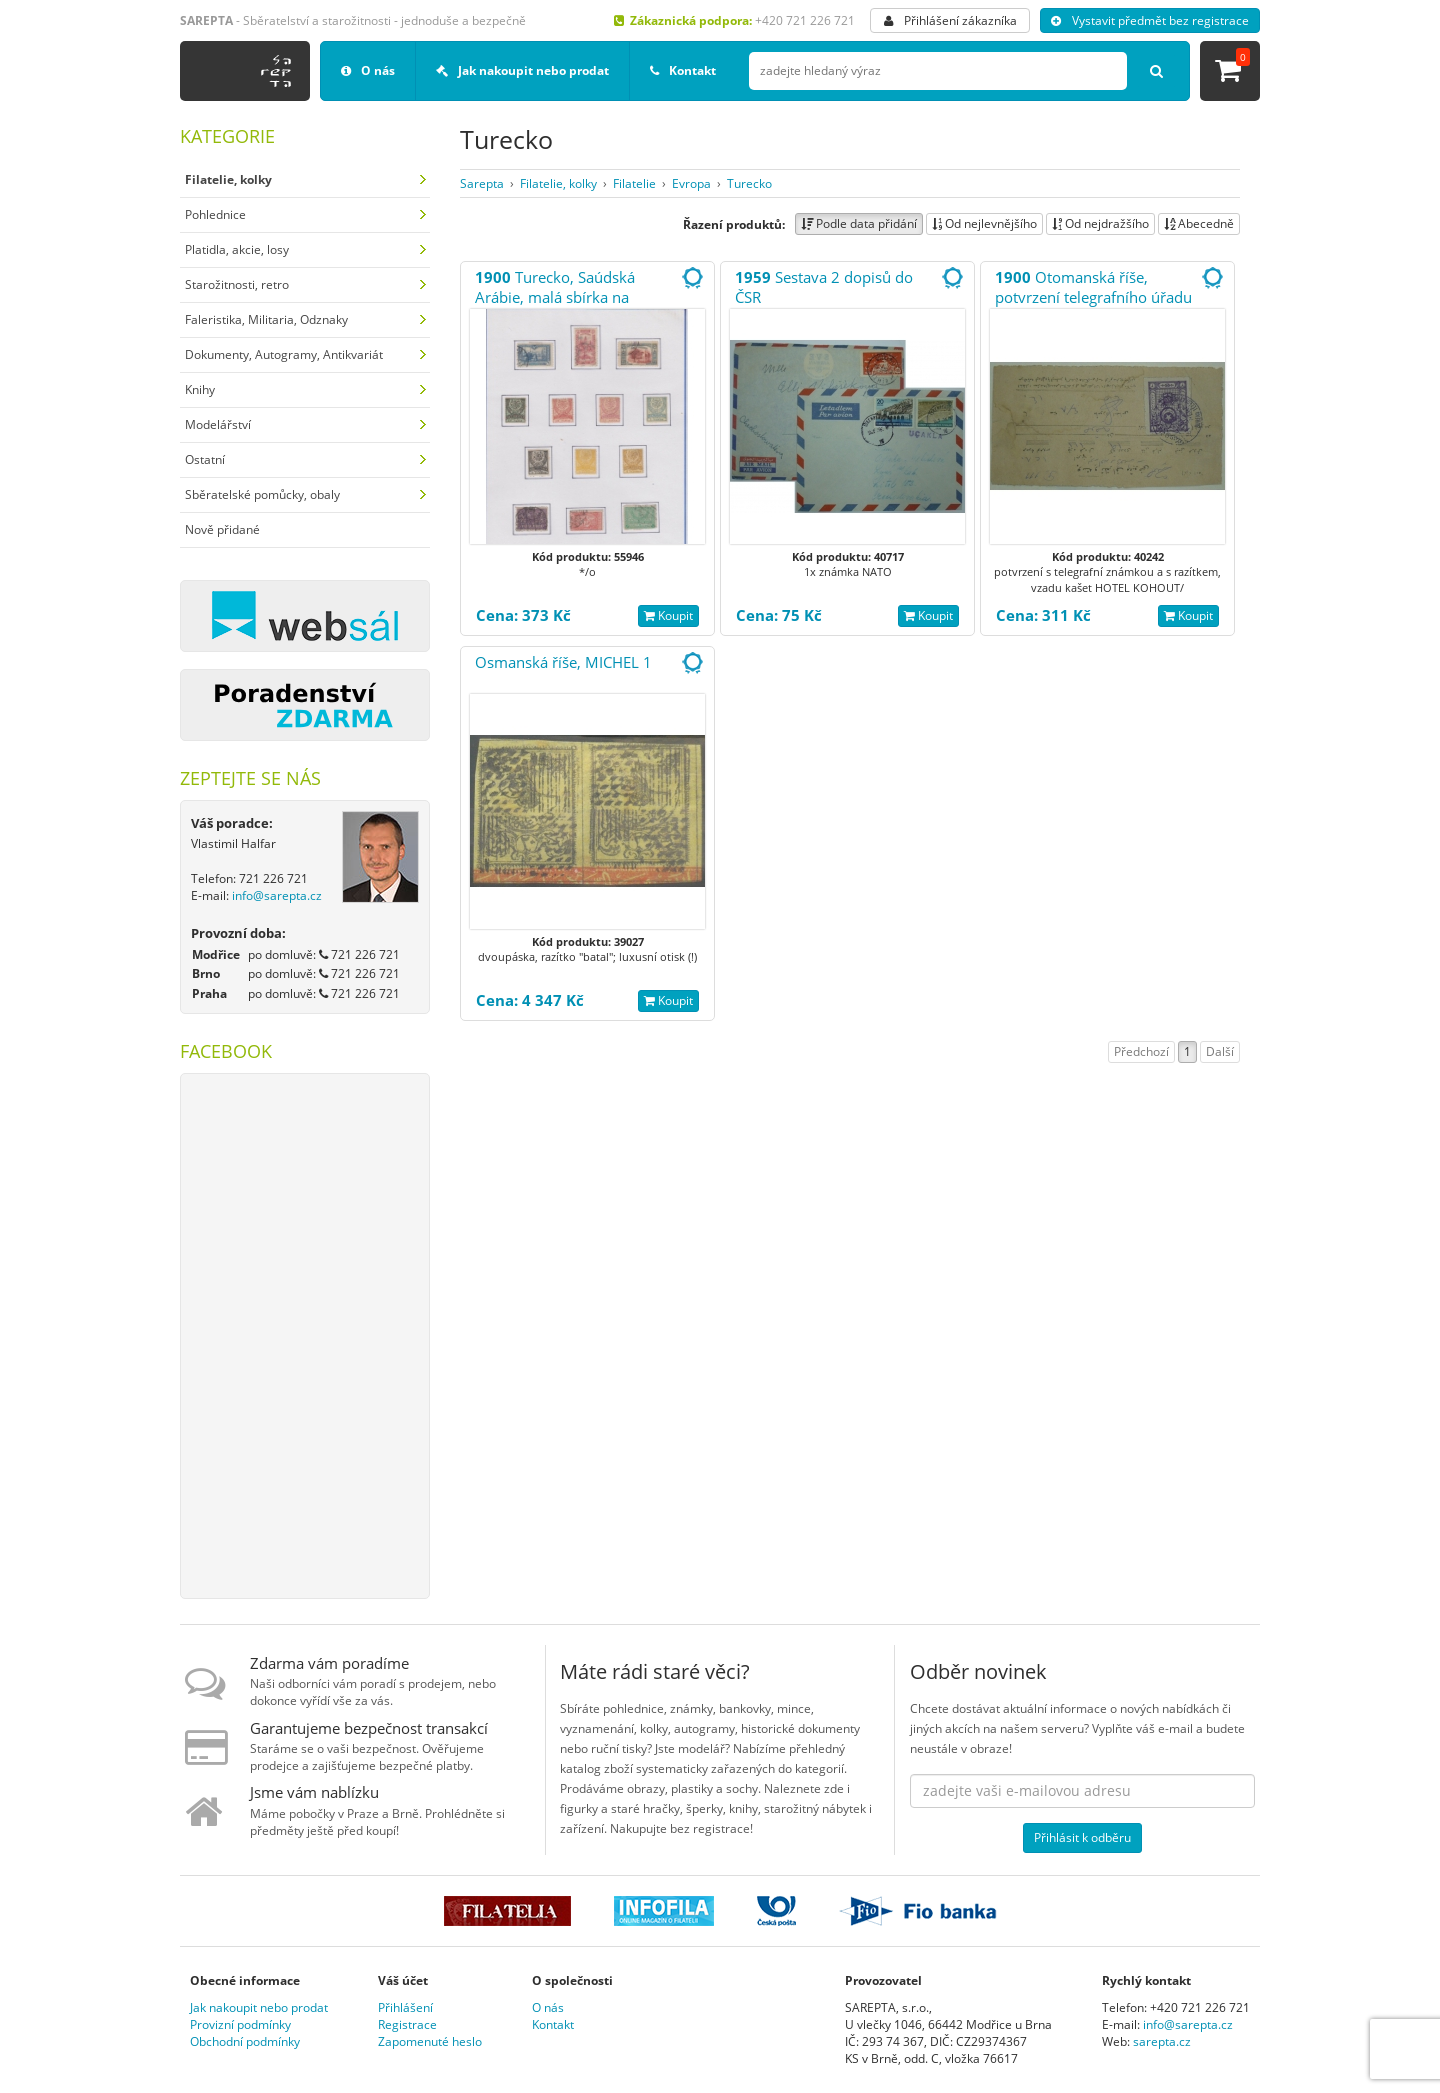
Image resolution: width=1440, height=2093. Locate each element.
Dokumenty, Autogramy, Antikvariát (284, 354)
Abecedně (1199, 223)
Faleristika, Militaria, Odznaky (266, 319)
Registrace (407, 2024)
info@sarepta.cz (277, 895)
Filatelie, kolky (558, 183)
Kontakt (683, 70)
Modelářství (218, 424)
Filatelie (634, 183)
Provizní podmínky (240, 2024)
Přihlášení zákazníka (950, 20)
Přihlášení (405, 2007)
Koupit (668, 615)
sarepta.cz (1162, 2041)
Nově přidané (222, 529)
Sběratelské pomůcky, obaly (262, 494)
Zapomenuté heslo (430, 2041)
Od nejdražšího (1100, 223)
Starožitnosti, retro (237, 284)
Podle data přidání (859, 223)
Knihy (200, 389)
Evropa (691, 183)
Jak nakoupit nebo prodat (522, 70)
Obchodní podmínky (245, 2041)
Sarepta (482, 183)
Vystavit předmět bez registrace (1150, 20)
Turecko (749, 183)
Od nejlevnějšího (984, 223)
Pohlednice (215, 214)
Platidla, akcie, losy (237, 249)
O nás (368, 70)
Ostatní (205, 459)
